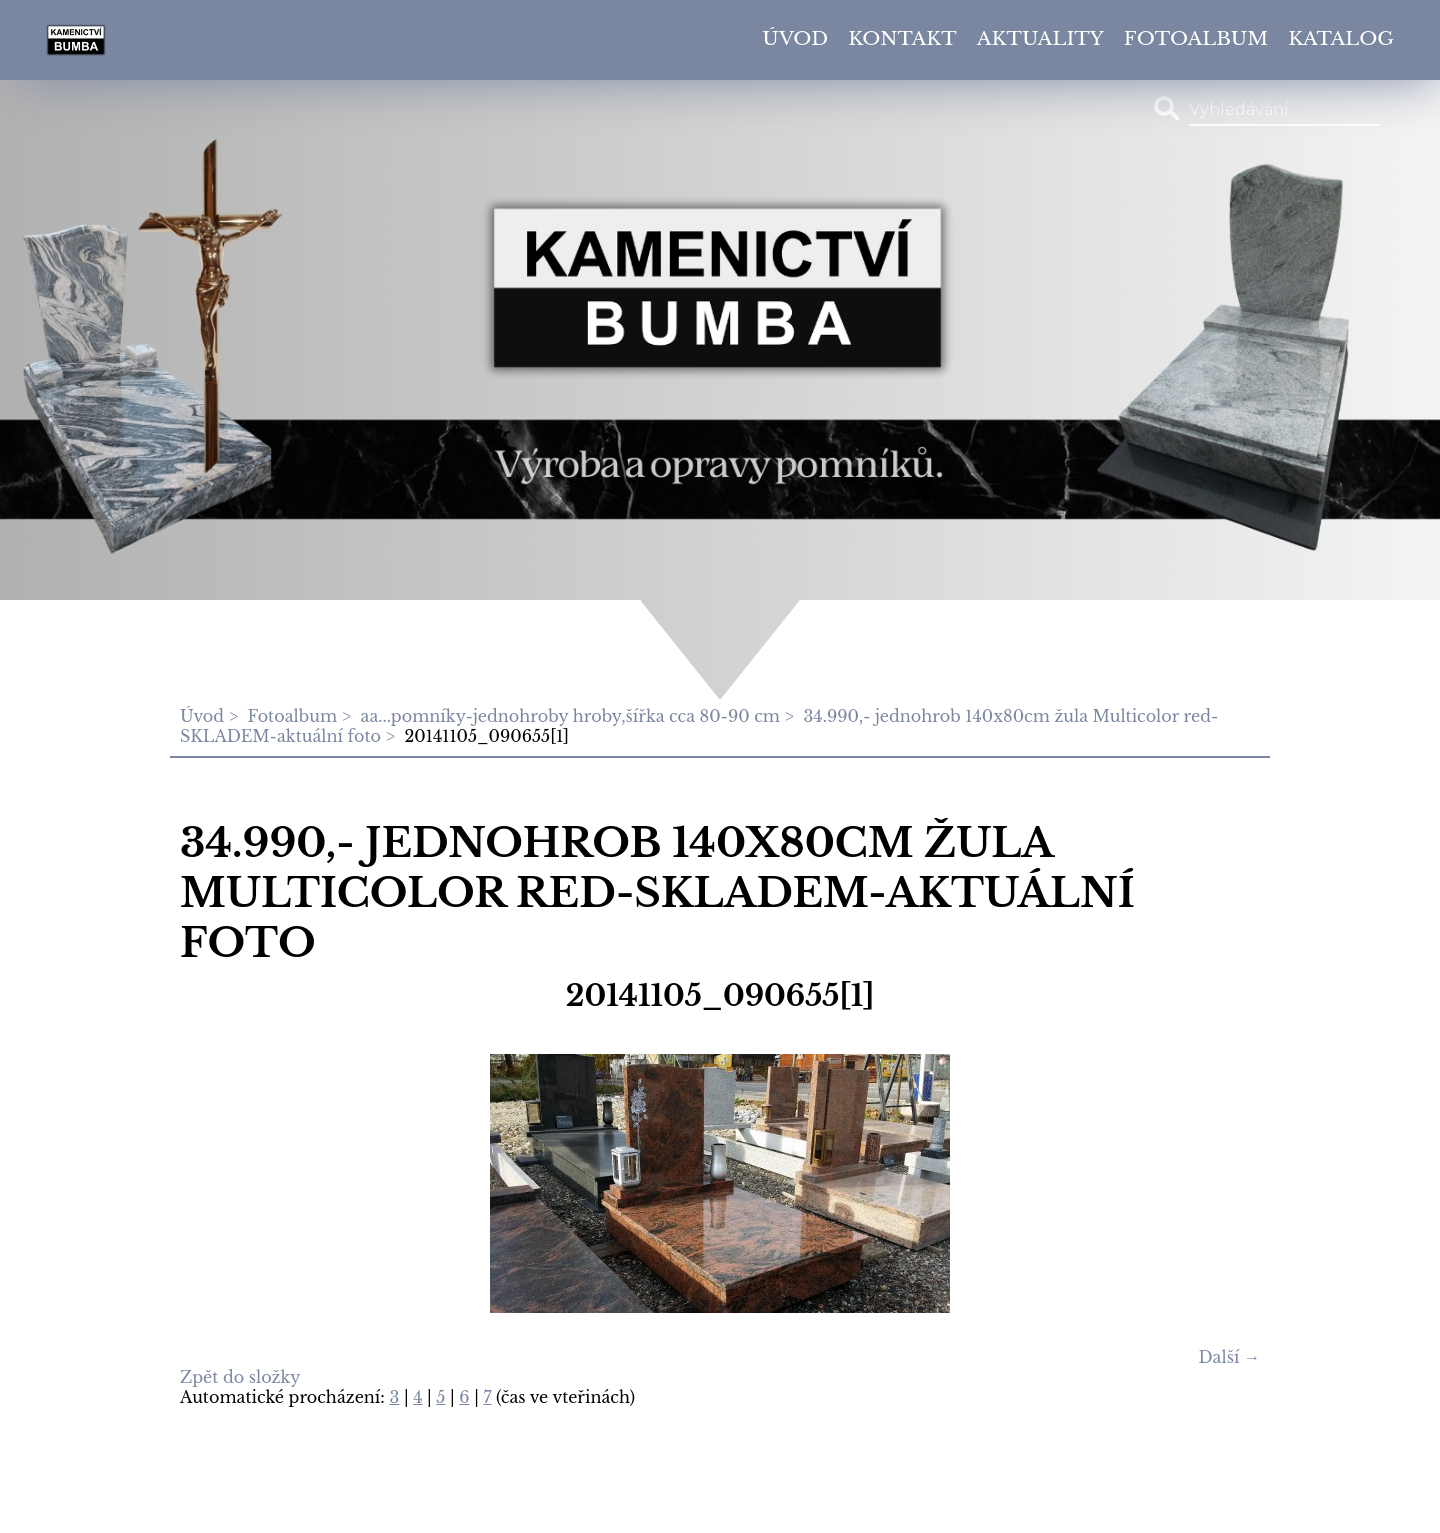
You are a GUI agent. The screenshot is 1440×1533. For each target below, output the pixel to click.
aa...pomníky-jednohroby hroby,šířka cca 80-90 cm (570, 716)
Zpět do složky (240, 1377)
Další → (1229, 1357)
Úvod (795, 38)
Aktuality (1040, 38)
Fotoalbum (1196, 38)
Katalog (1341, 38)
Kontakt (902, 38)
